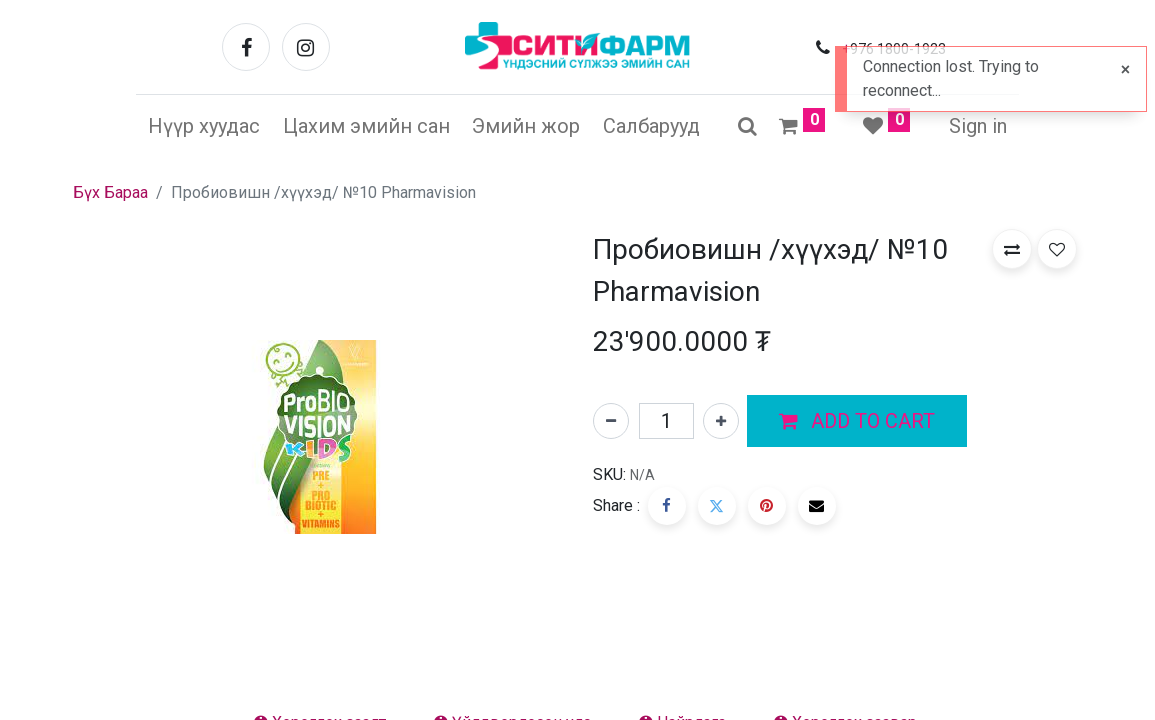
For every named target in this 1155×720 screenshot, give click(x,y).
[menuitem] (204, 126)
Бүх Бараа (110, 192)
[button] (857, 421)
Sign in (978, 126)
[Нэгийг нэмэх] (721, 421)
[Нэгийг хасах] (611, 421)
